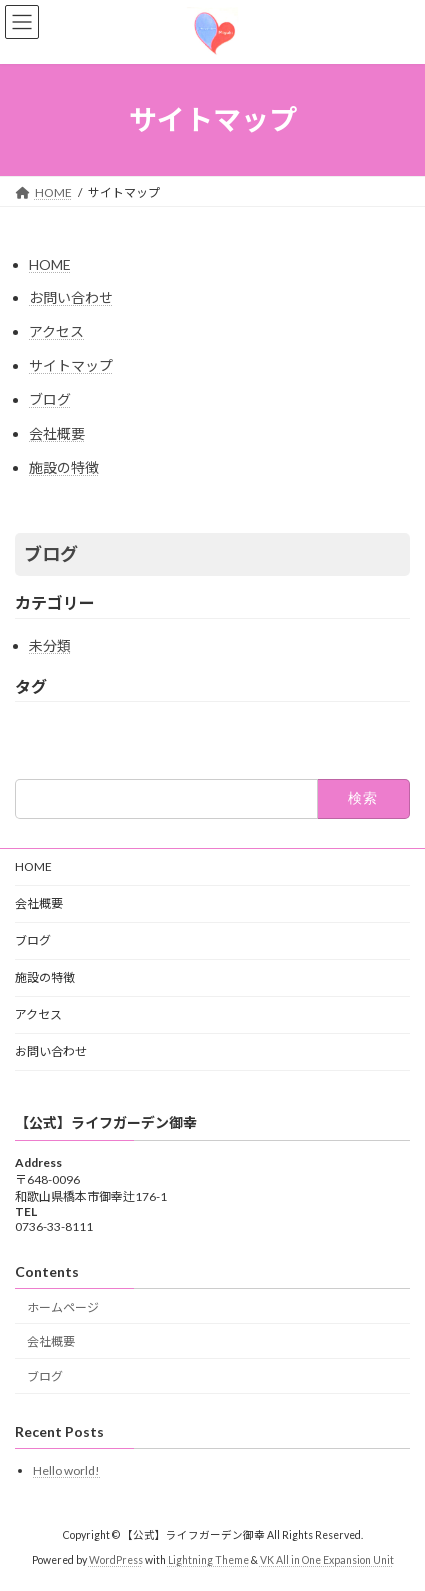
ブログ (50, 399)
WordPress (116, 1560)
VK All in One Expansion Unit (327, 1560)
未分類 (50, 645)
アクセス (56, 331)
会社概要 (57, 433)
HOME (50, 264)
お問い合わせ (71, 297)
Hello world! (66, 1470)
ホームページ (63, 1306)
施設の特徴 (64, 467)
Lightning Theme (208, 1560)
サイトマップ (71, 365)
